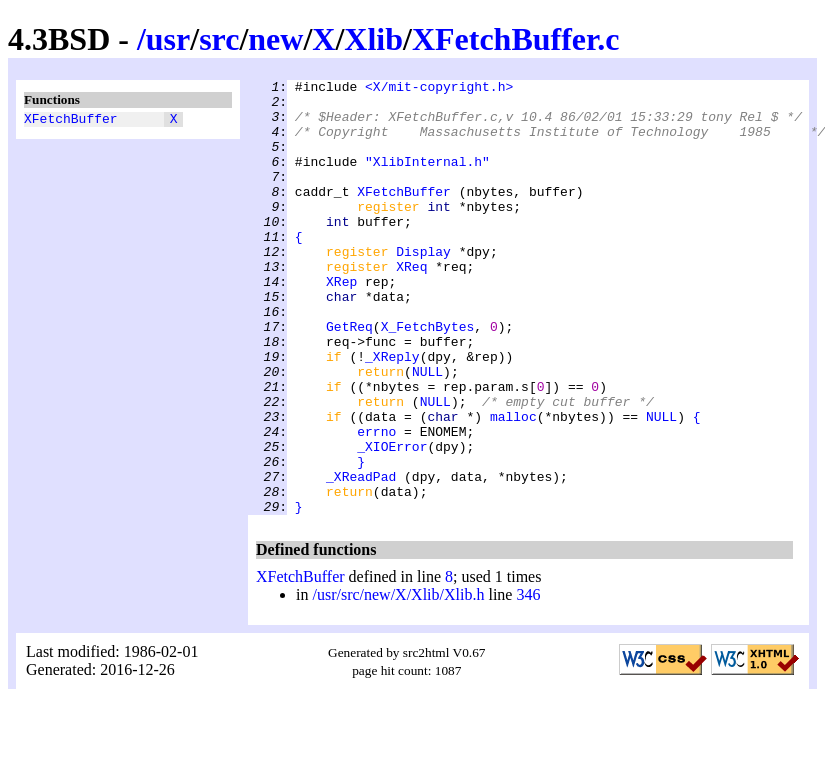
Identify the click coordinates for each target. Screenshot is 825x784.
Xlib (373, 39)
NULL (427, 431)
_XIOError (392, 521)
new (275, 39)
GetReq (349, 377)
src (219, 39)
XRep (341, 323)
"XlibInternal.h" (427, 179)
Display (423, 287)
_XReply (392, 413)
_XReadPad (361, 557)
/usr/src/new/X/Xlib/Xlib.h (398, 681)
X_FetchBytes (428, 377)
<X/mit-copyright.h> (439, 89)
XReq (411, 305)
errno (376, 503)
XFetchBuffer (71, 121)
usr (168, 39)
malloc (513, 485)
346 (528, 681)
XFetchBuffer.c (516, 39)
